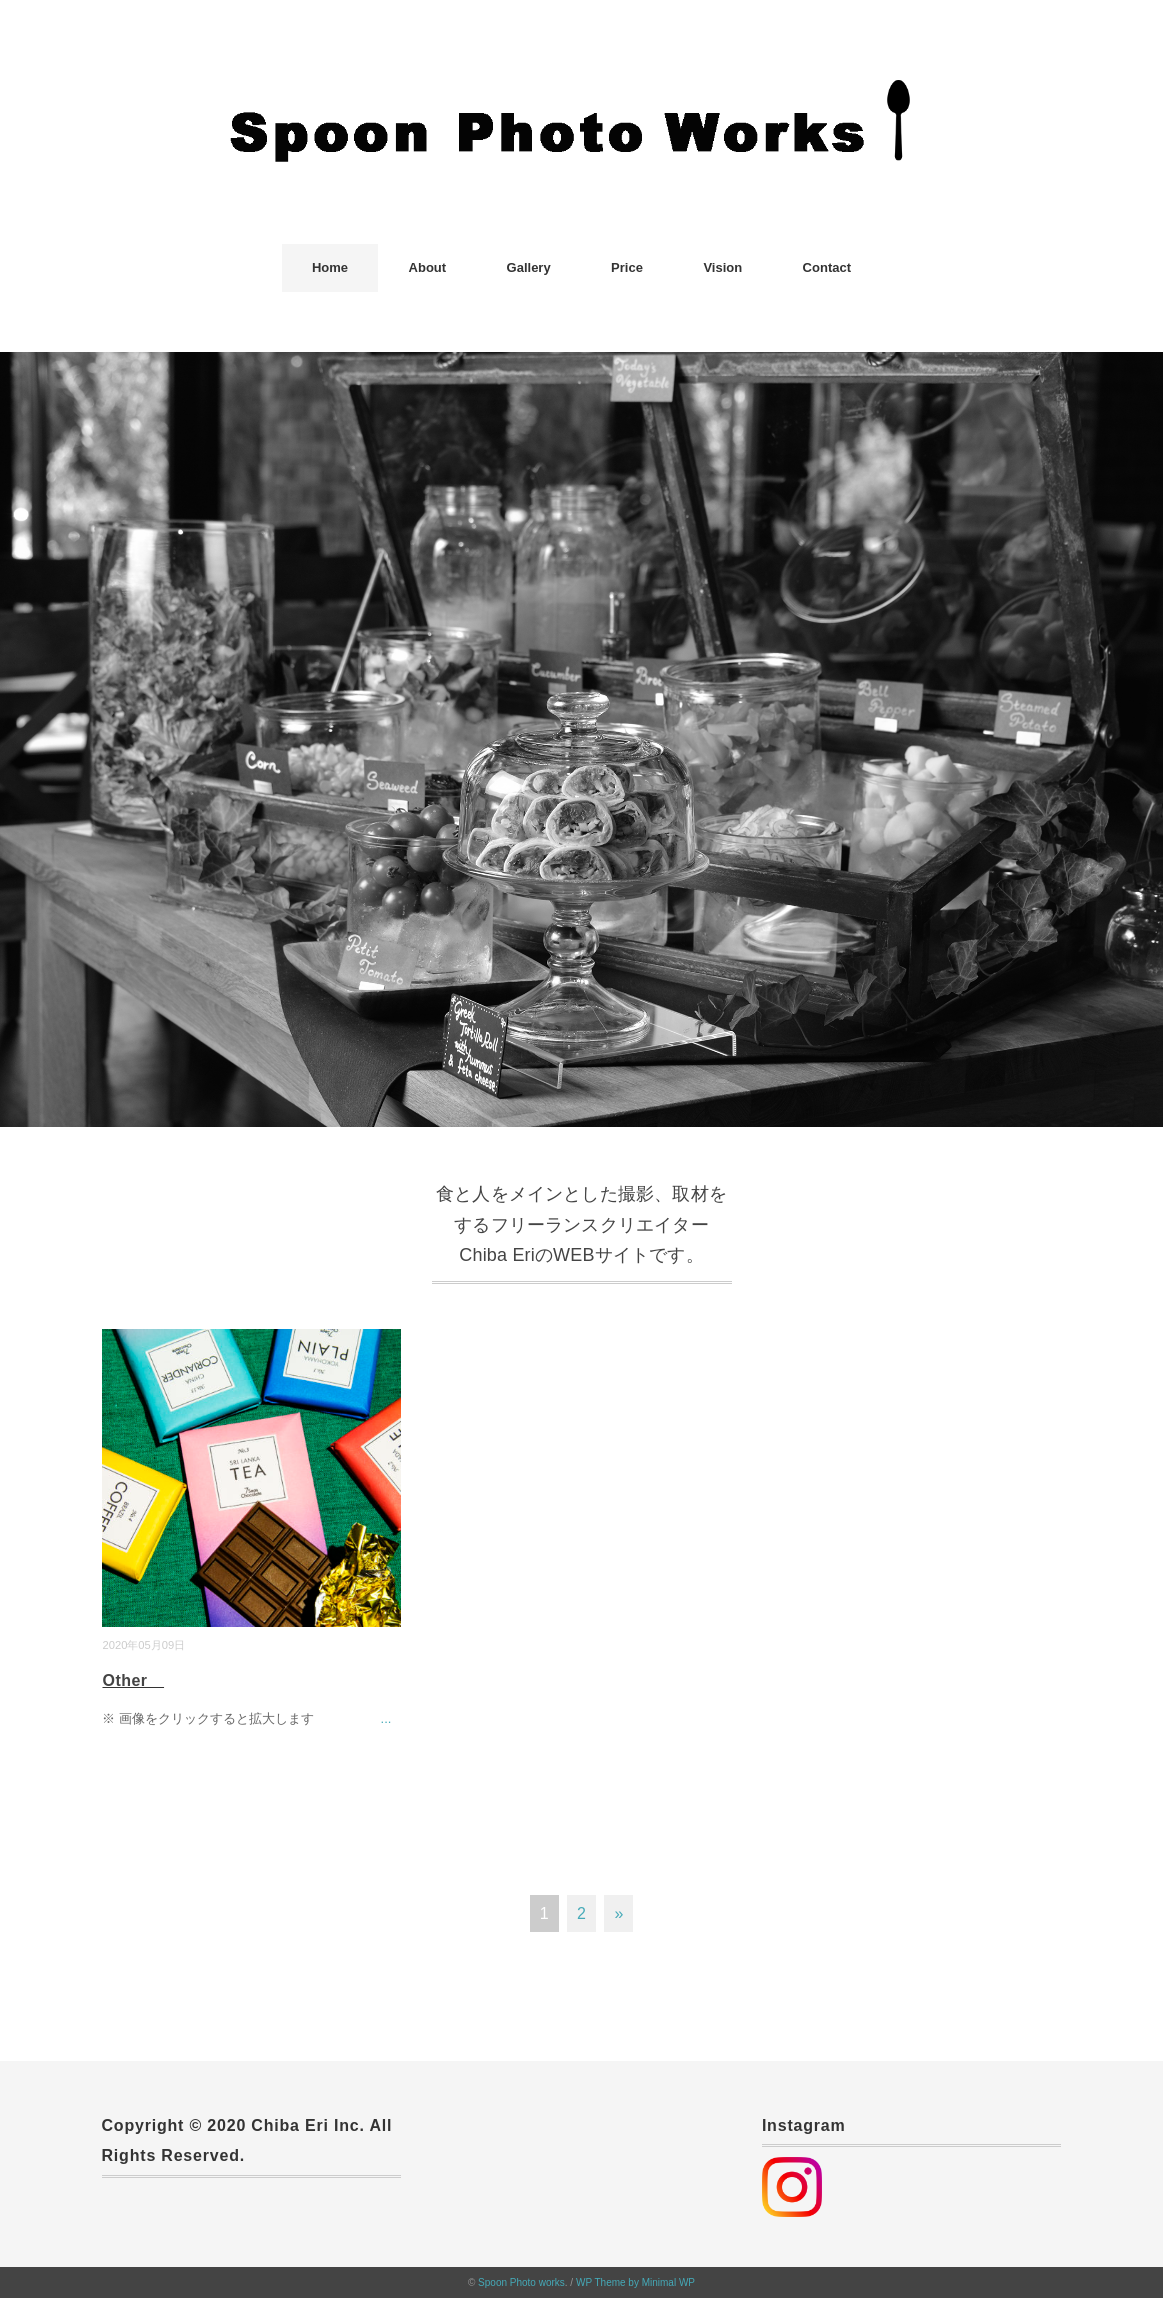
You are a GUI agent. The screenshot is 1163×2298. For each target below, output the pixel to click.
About (428, 267)
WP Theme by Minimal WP (635, 2282)
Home (330, 267)
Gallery (529, 267)
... (386, 1718)
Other (133, 1680)
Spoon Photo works (521, 2282)
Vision (722, 267)
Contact (827, 267)
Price (627, 267)
